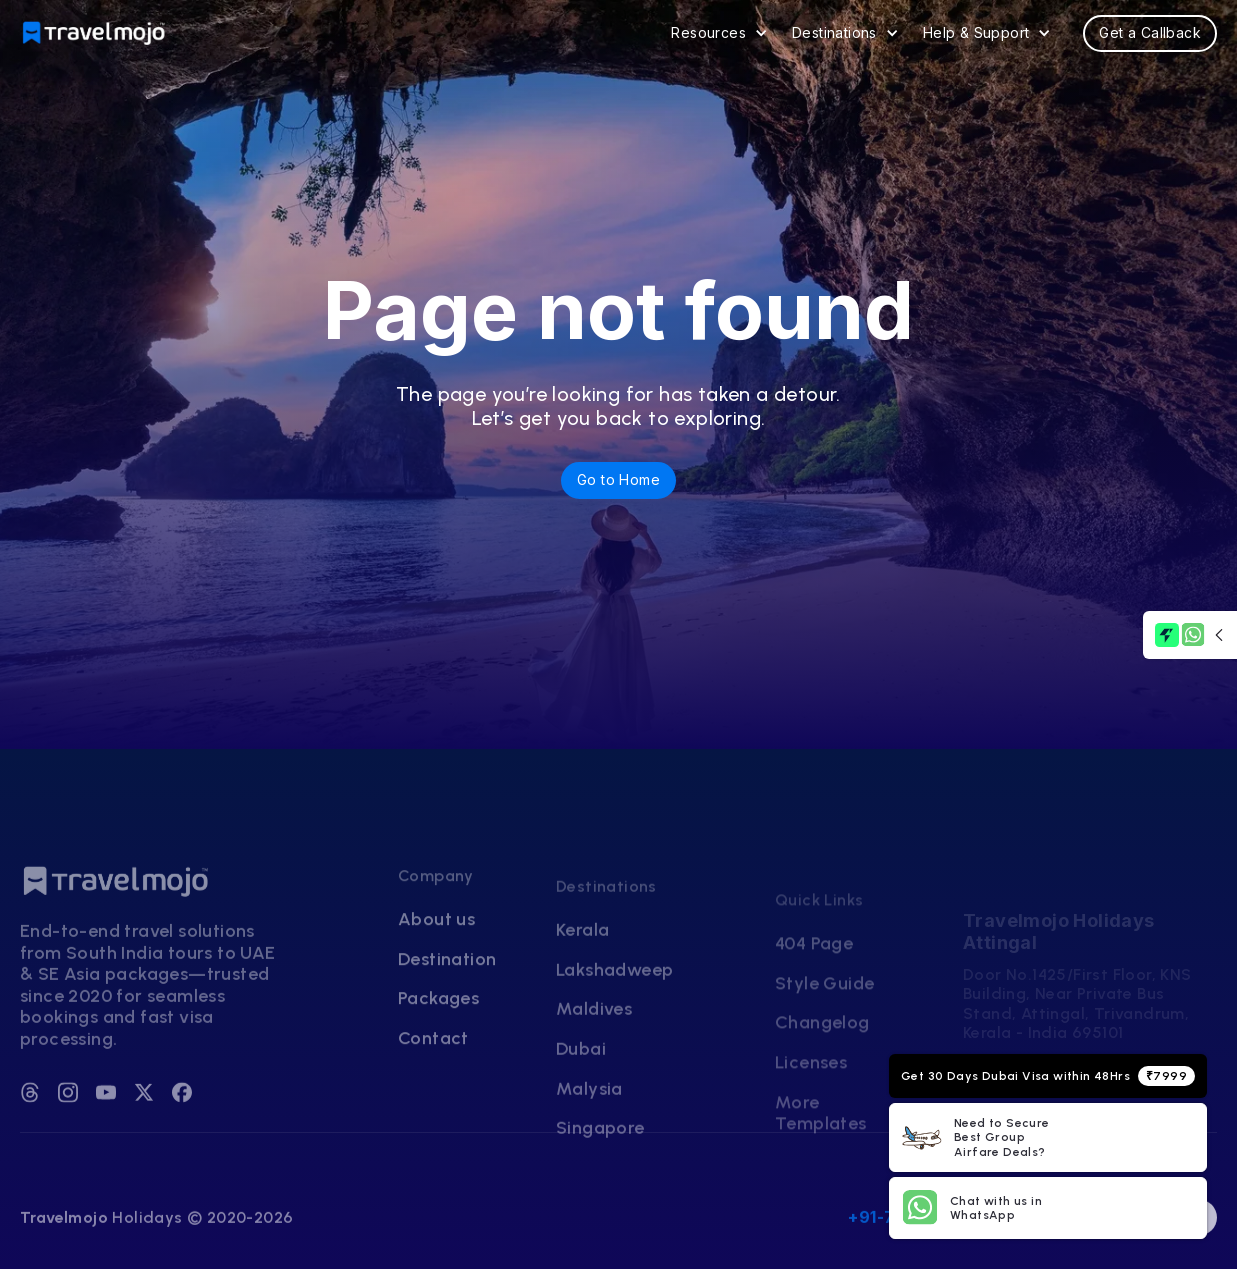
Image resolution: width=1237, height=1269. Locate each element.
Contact (433, 1094)
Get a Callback (1150, 32)
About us (436, 975)
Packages (438, 1055)
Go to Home (618, 479)
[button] (719, 33)
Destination (447, 1015)
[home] (95, 33)
